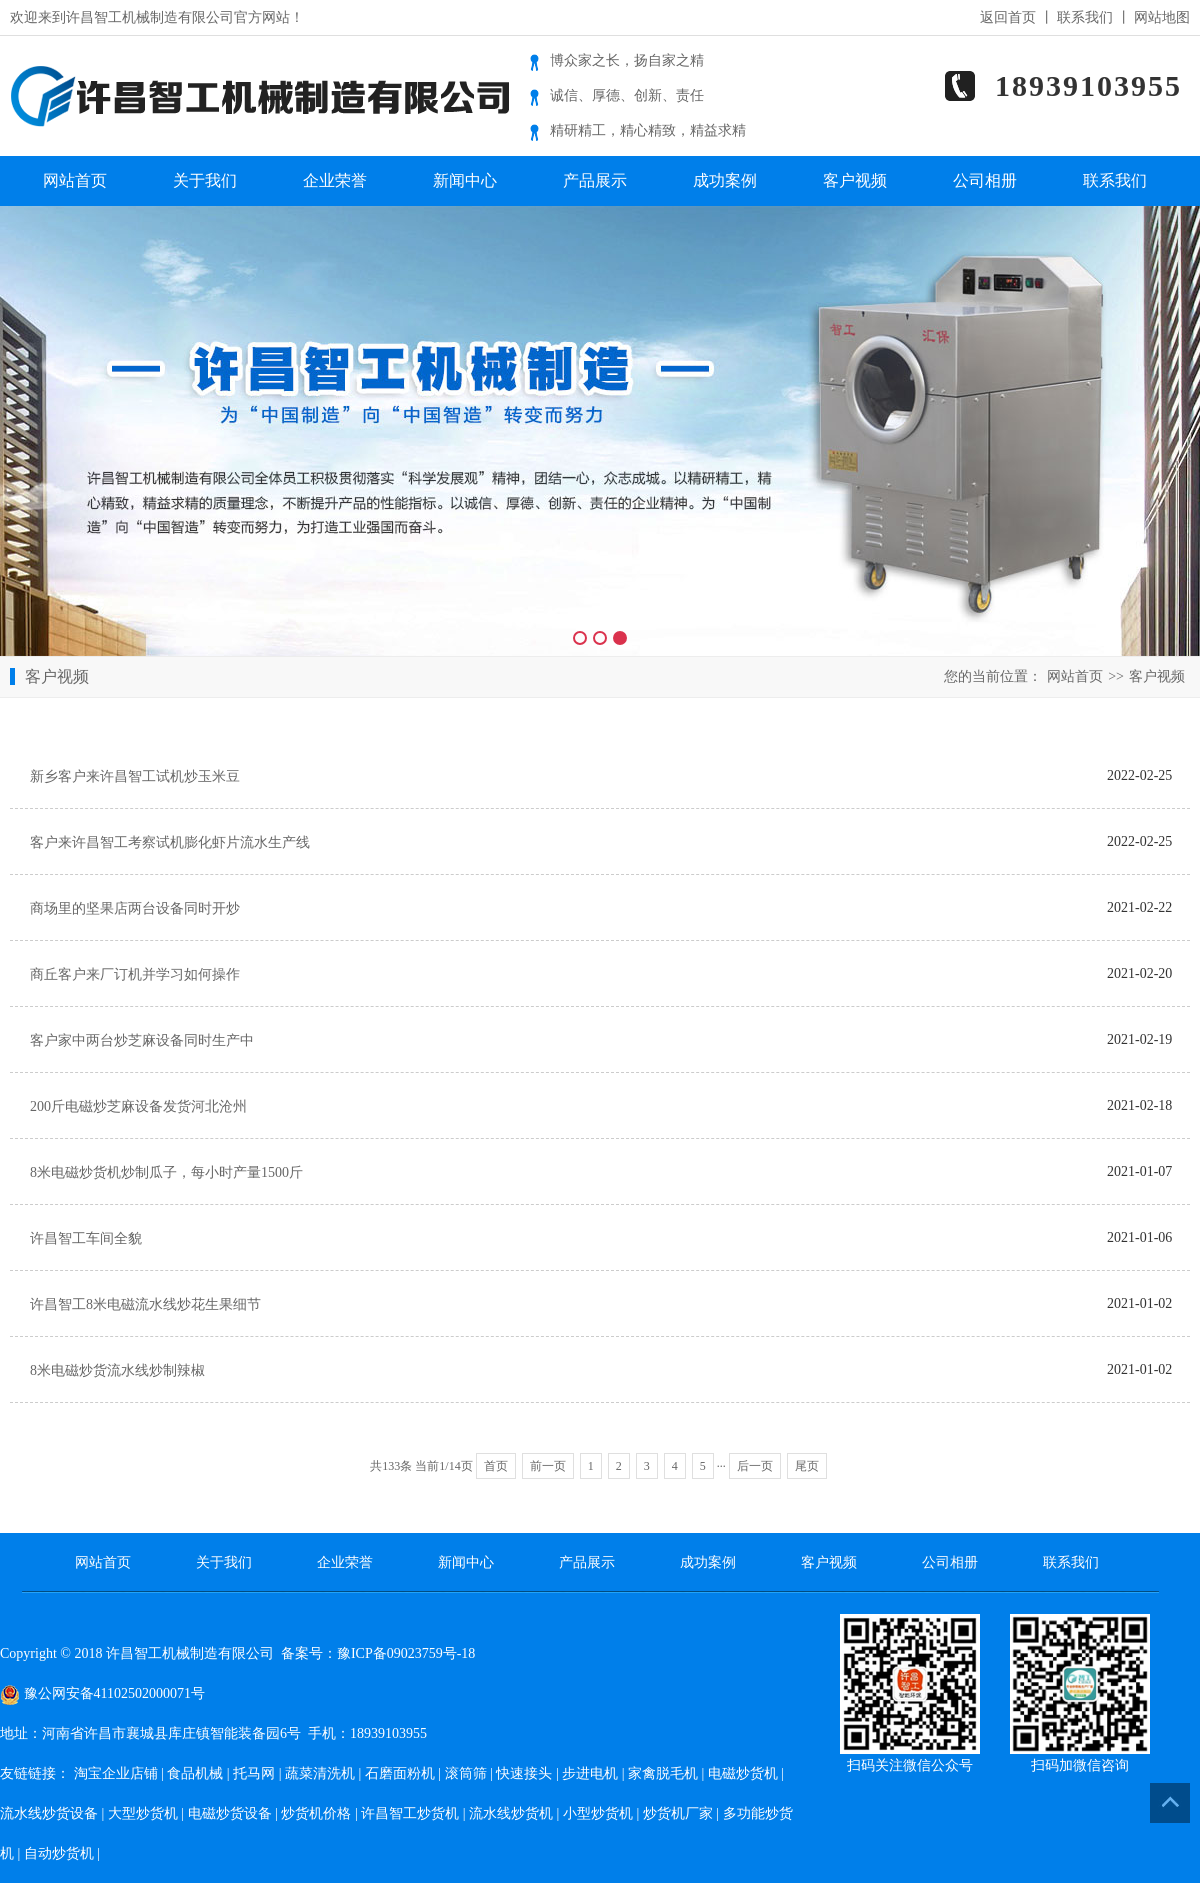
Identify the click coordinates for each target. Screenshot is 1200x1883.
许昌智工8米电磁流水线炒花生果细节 (145, 1304)
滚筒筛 (466, 1773)
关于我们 (205, 180)
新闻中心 (465, 180)
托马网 (254, 1773)
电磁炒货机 (743, 1773)
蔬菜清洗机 (320, 1773)
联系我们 (1085, 17)
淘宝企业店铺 (116, 1773)
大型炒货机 (143, 1813)
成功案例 (725, 180)
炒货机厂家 (678, 1813)
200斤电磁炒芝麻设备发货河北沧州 (138, 1106)
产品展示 (595, 180)
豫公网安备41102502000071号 (102, 1693)
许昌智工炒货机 (410, 1813)
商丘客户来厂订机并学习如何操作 (135, 974)
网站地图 (1162, 17)
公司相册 (985, 180)
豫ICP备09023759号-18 (406, 1653)
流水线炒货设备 (49, 1813)
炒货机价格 (316, 1813)
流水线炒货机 (511, 1813)
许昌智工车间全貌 (86, 1238)
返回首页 (1008, 17)
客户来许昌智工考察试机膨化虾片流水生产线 (170, 842)
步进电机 (590, 1773)
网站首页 (75, 180)
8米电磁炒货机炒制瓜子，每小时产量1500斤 (166, 1172)
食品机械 (195, 1773)
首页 (496, 1466)
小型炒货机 (598, 1813)
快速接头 (524, 1773)
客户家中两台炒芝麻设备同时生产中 (142, 1040)
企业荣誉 (335, 180)
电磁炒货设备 (230, 1813)
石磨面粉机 (400, 1773)
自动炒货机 (59, 1853)
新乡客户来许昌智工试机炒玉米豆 (135, 776)
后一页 (755, 1466)
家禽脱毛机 (663, 1773)
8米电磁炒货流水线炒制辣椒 (117, 1370)
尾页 (807, 1466)
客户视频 (855, 180)
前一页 (548, 1466)
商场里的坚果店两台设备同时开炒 (135, 908)
